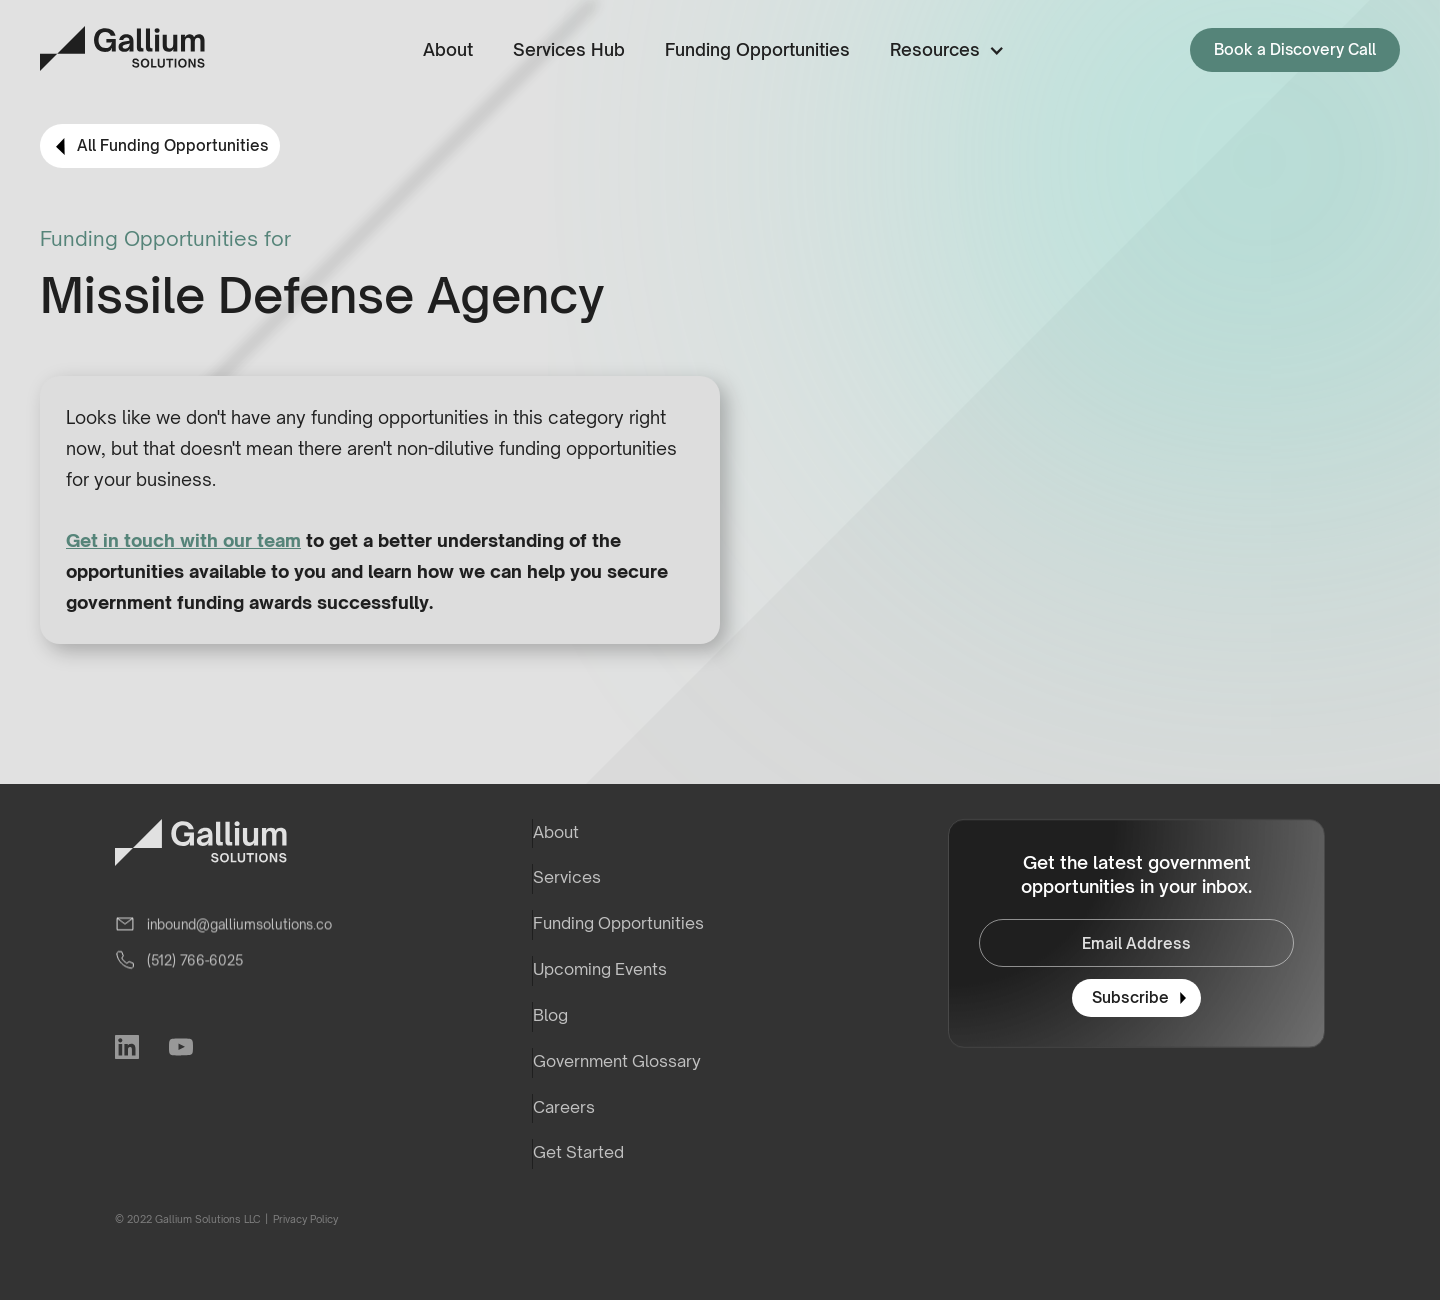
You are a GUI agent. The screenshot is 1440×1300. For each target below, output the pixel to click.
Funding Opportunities (757, 49)
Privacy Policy (304, 1219)
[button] (943, 50)
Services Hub (569, 49)
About (448, 49)
